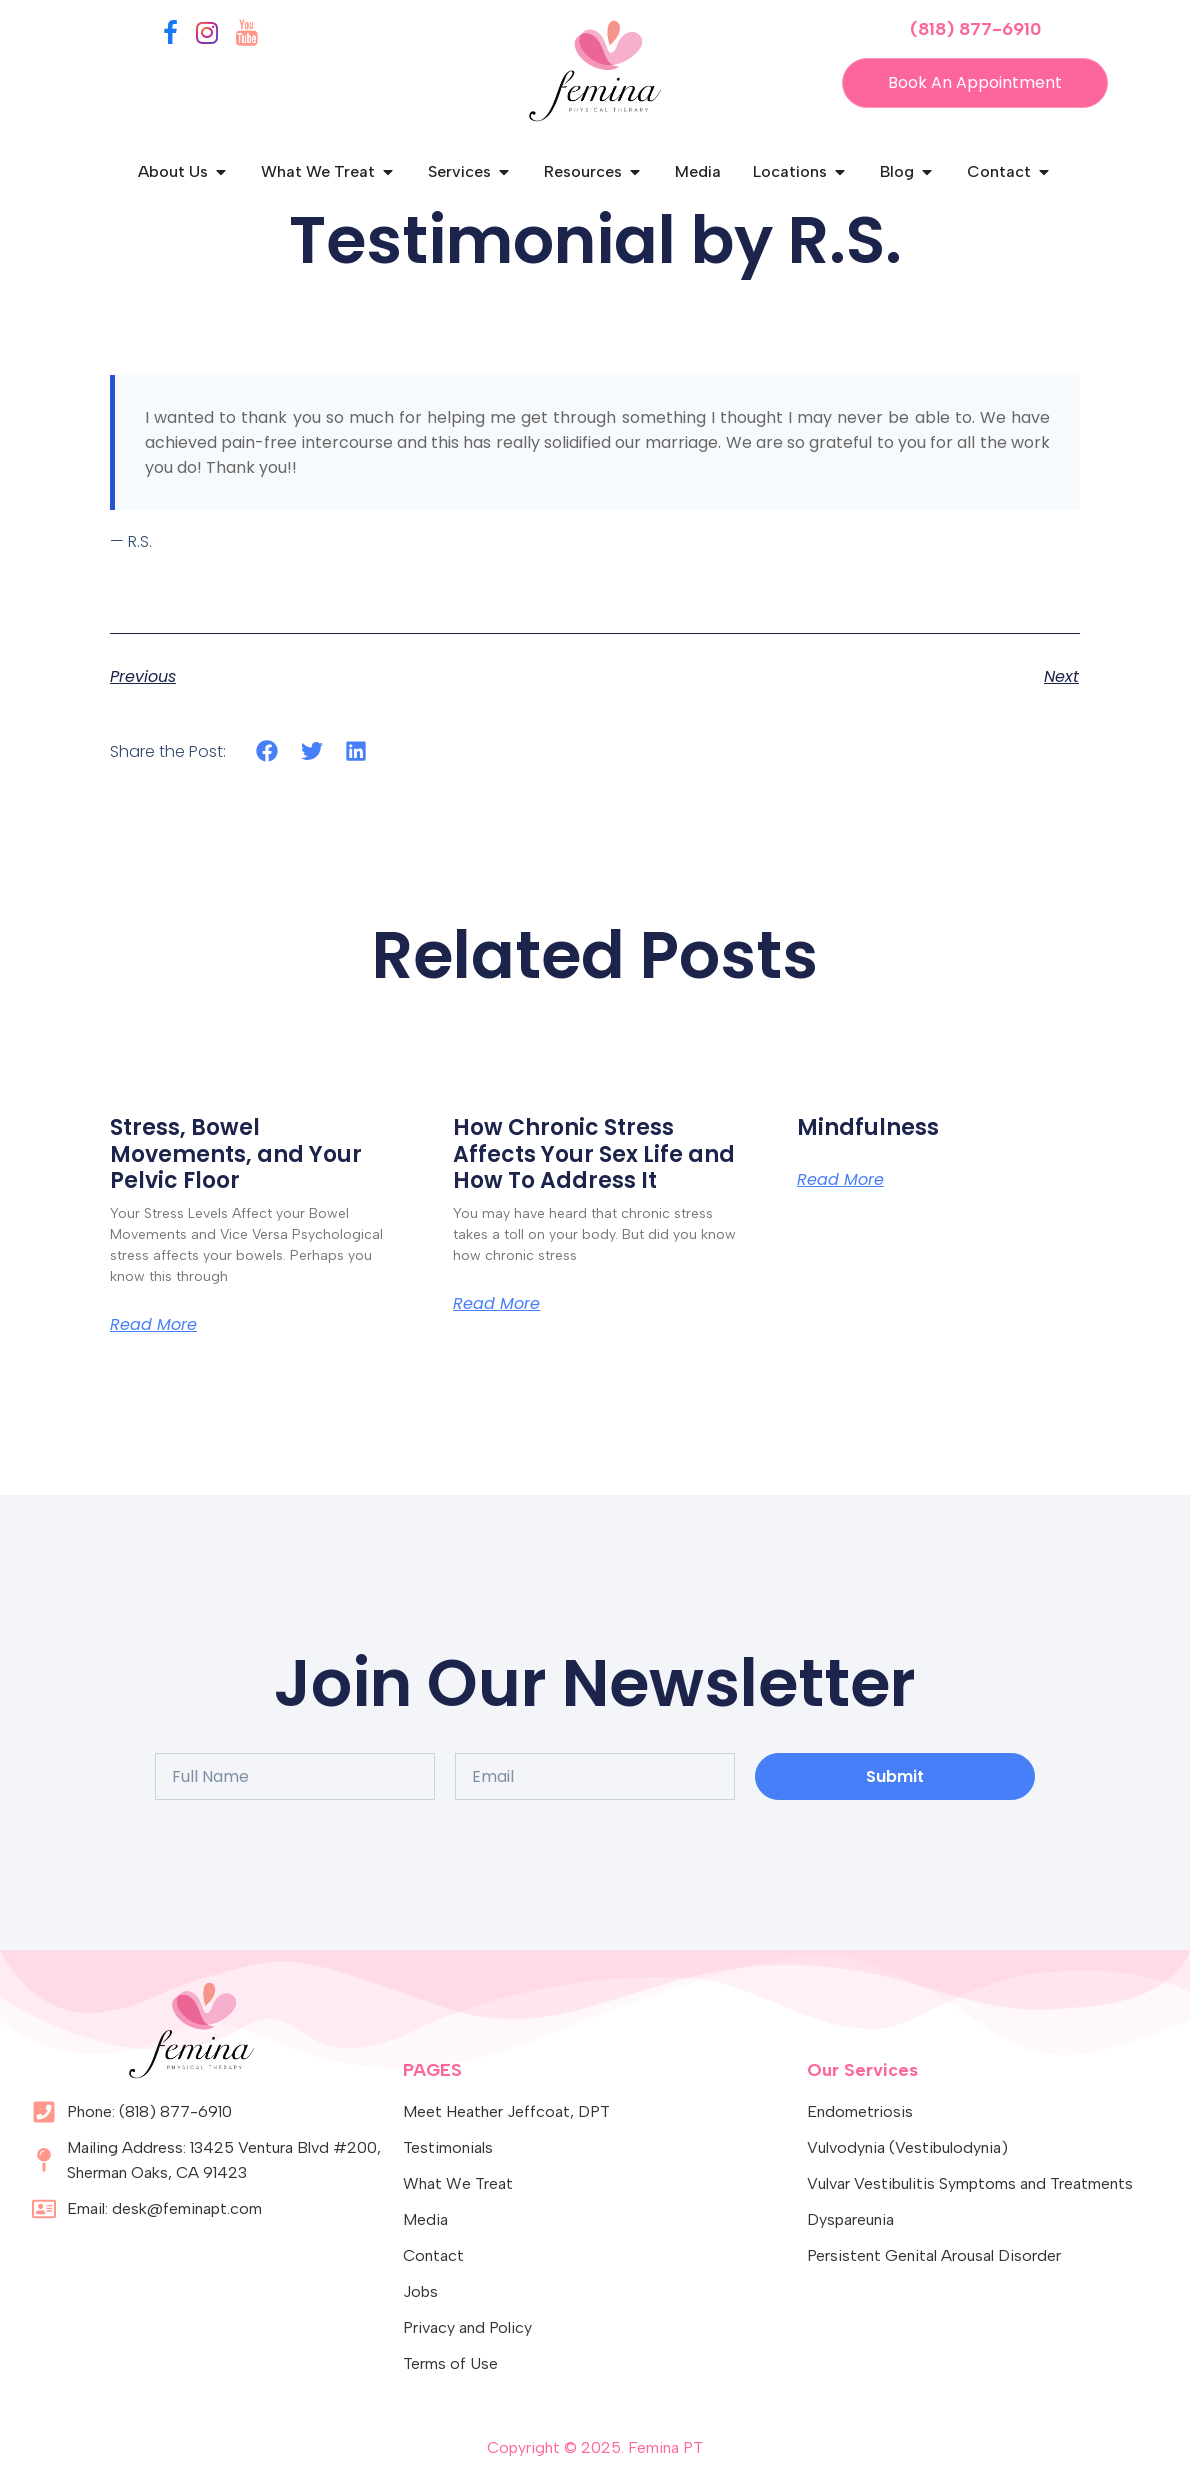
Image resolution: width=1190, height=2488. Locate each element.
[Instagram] (207, 36)
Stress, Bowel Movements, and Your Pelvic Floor (236, 1154)
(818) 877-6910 (975, 29)
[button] (267, 750)
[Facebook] (170, 36)
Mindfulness (868, 1127)
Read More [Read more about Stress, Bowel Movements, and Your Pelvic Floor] (153, 1325)
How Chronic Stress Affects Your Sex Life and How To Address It (594, 1154)
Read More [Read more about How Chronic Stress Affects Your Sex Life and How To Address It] (496, 1304)
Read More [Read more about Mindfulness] (840, 1180)
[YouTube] (247, 36)
